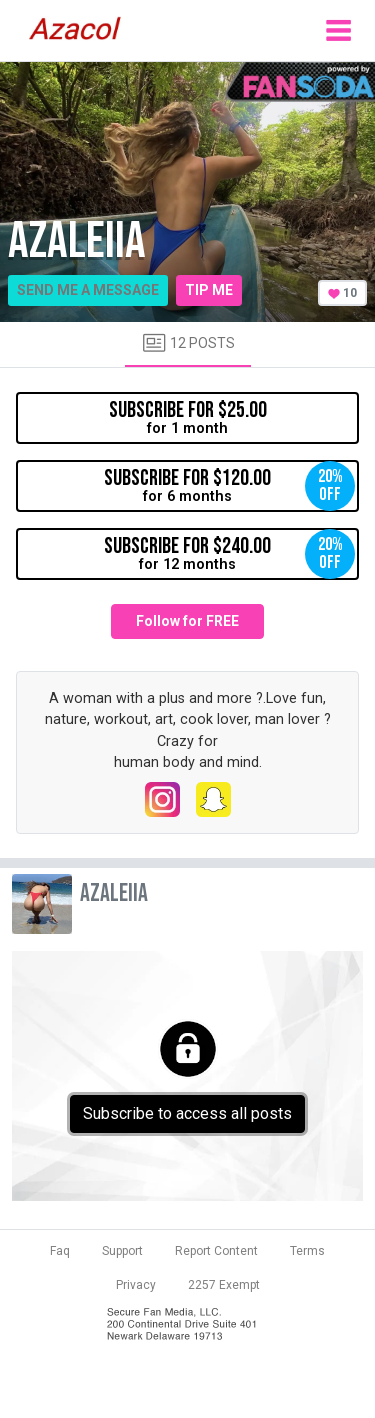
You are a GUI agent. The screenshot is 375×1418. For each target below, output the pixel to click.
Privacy (136, 1285)
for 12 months (229, 554)
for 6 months (229, 486)
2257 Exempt (224, 1285)
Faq (60, 1251)
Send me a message (88, 290)
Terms (307, 1251)
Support (122, 1251)
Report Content (216, 1251)
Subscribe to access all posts (187, 1113)
